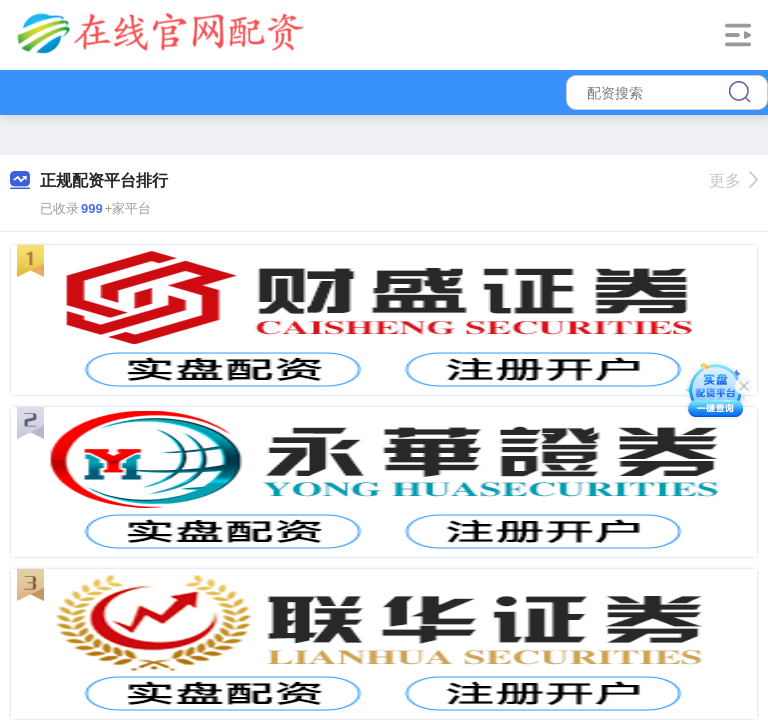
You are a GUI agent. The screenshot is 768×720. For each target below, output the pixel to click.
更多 (733, 180)
